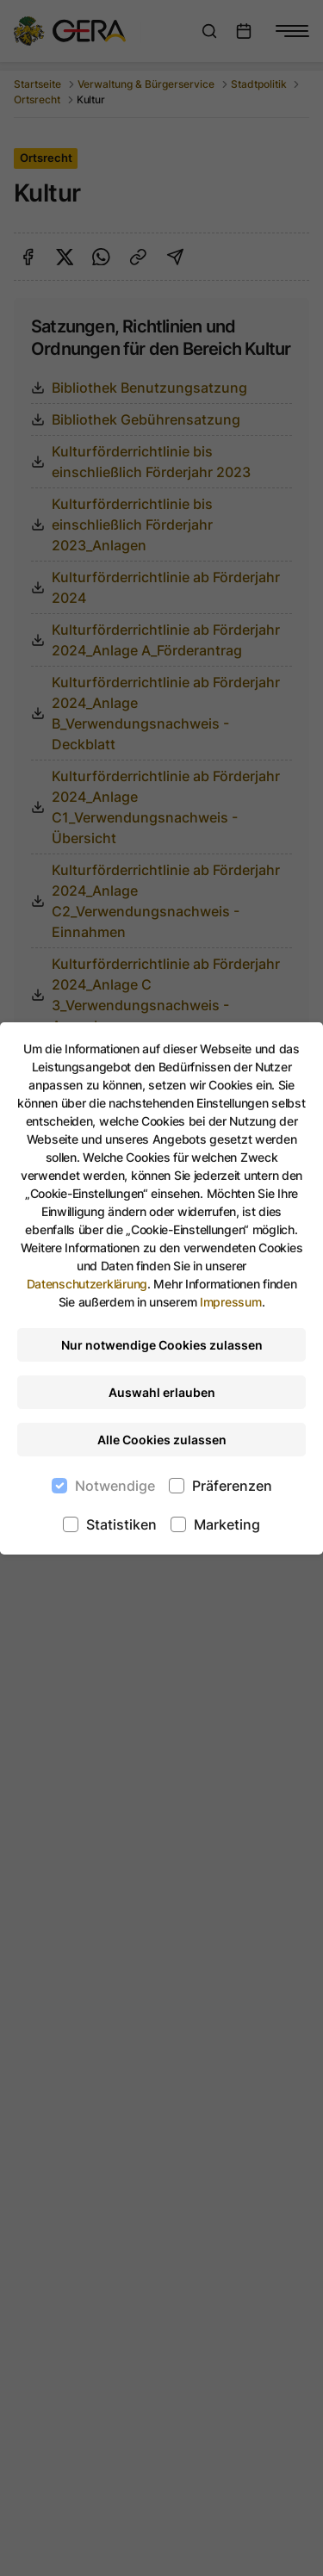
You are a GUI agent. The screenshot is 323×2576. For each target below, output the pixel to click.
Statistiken (121, 1524)
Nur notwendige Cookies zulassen (162, 1345)
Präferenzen (232, 1485)
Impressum (230, 1301)
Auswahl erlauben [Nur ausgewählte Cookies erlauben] (162, 1392)
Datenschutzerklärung (87, 1283)
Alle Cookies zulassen (162, 1439)
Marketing (227, 1524)
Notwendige (115, 1485)
